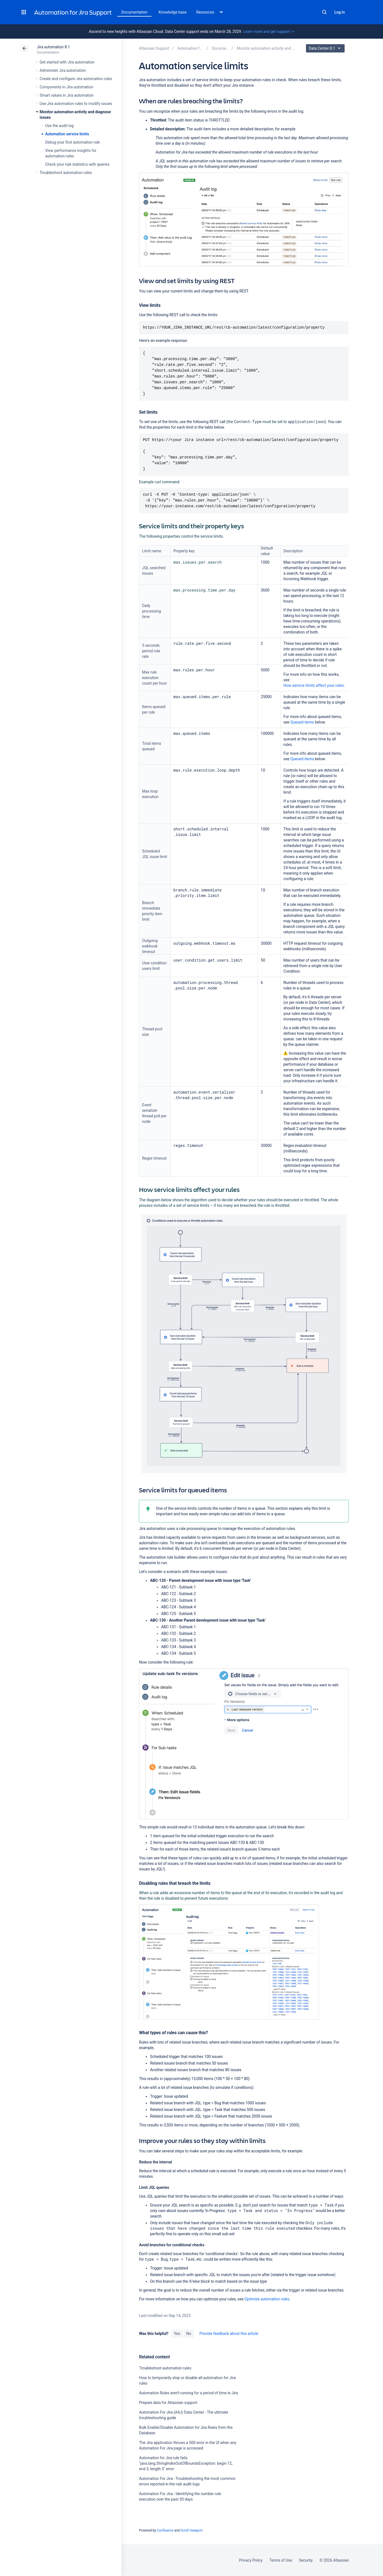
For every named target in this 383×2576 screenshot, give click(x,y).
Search (324, 12)
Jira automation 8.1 (53, 47)
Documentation (134, 12)
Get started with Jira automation (67, 62)
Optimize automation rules (266, 2299)
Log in (339, 12)
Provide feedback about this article (228, 2333)
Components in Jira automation (66, 87)
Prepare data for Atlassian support (168, 2402)
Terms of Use (281, 2560)
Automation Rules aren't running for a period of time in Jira (188, 2393)
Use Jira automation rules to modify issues (76, 103)
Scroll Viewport (191, 2530)
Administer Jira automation (63, 70)
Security (306, 2560)
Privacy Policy (251, 2560)
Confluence (165, 2530)
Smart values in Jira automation (67, 95)
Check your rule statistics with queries (77, 164)
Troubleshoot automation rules (66, 172)
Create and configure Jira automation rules (76, 78)
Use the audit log (59, 125)
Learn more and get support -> (268, 31)
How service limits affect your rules (313, 685)
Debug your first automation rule (72, 142)
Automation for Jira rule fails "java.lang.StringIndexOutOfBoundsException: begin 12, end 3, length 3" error (185, 2463)
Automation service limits (67, 134)
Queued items (302, 722)
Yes (177, 2333)
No (188, 2333)
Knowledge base (173, 12)
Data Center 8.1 (326, 48)
